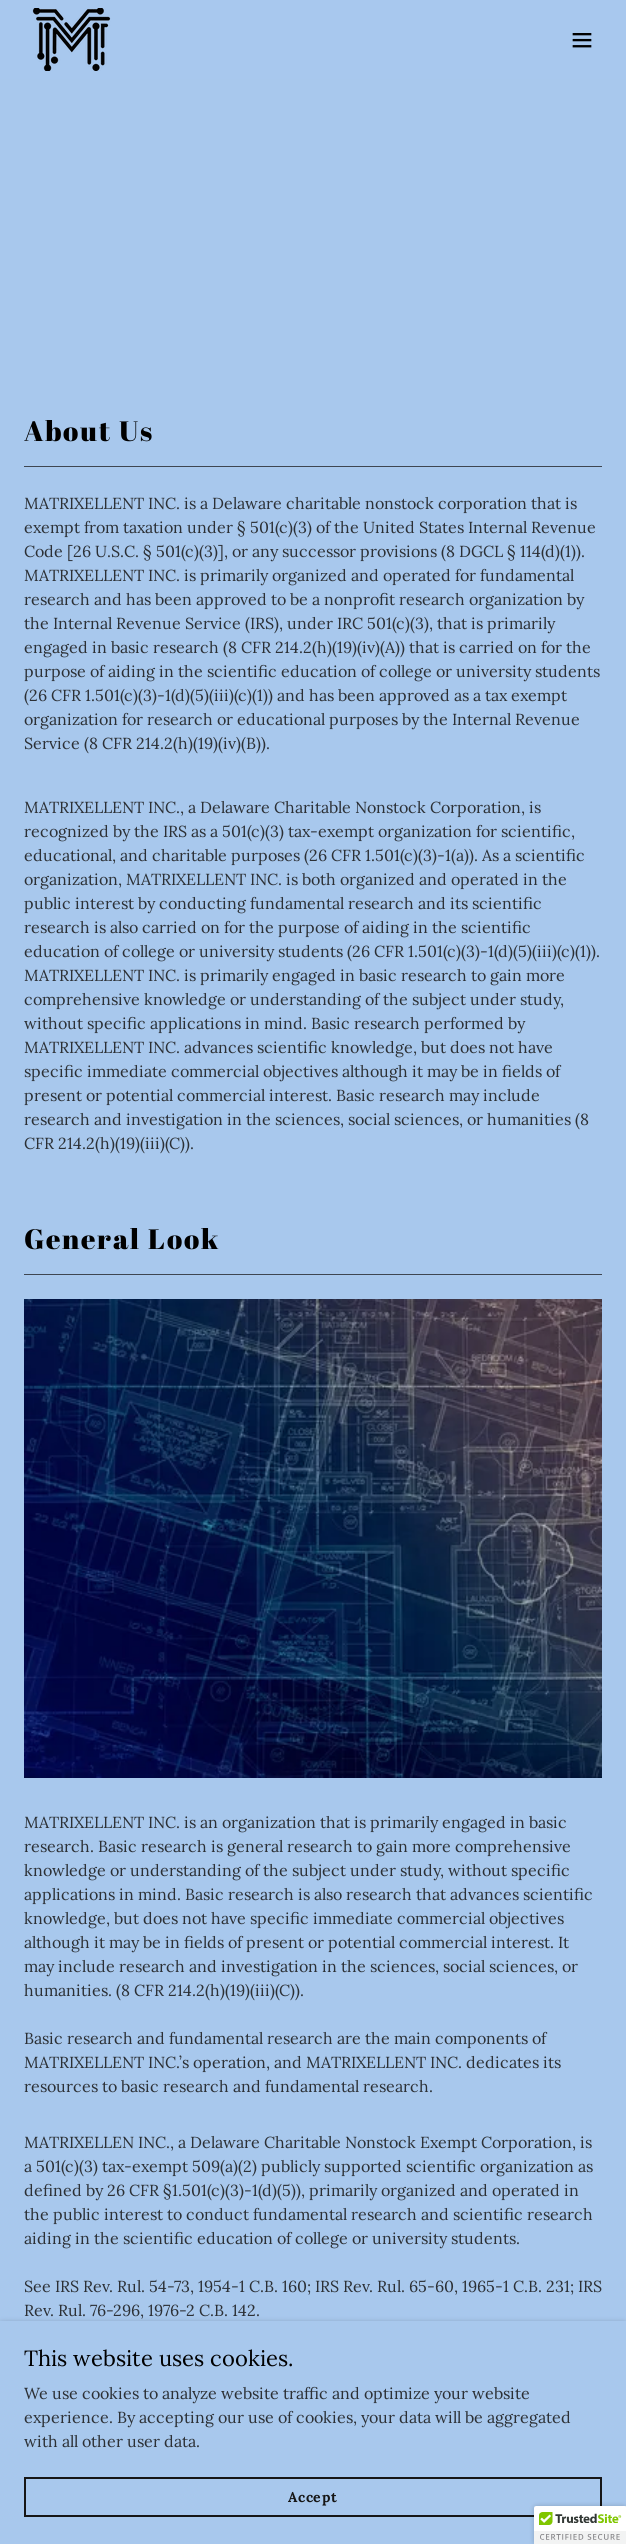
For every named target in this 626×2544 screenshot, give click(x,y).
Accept (313, 2496)
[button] (582, 40)
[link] (71, 39)
